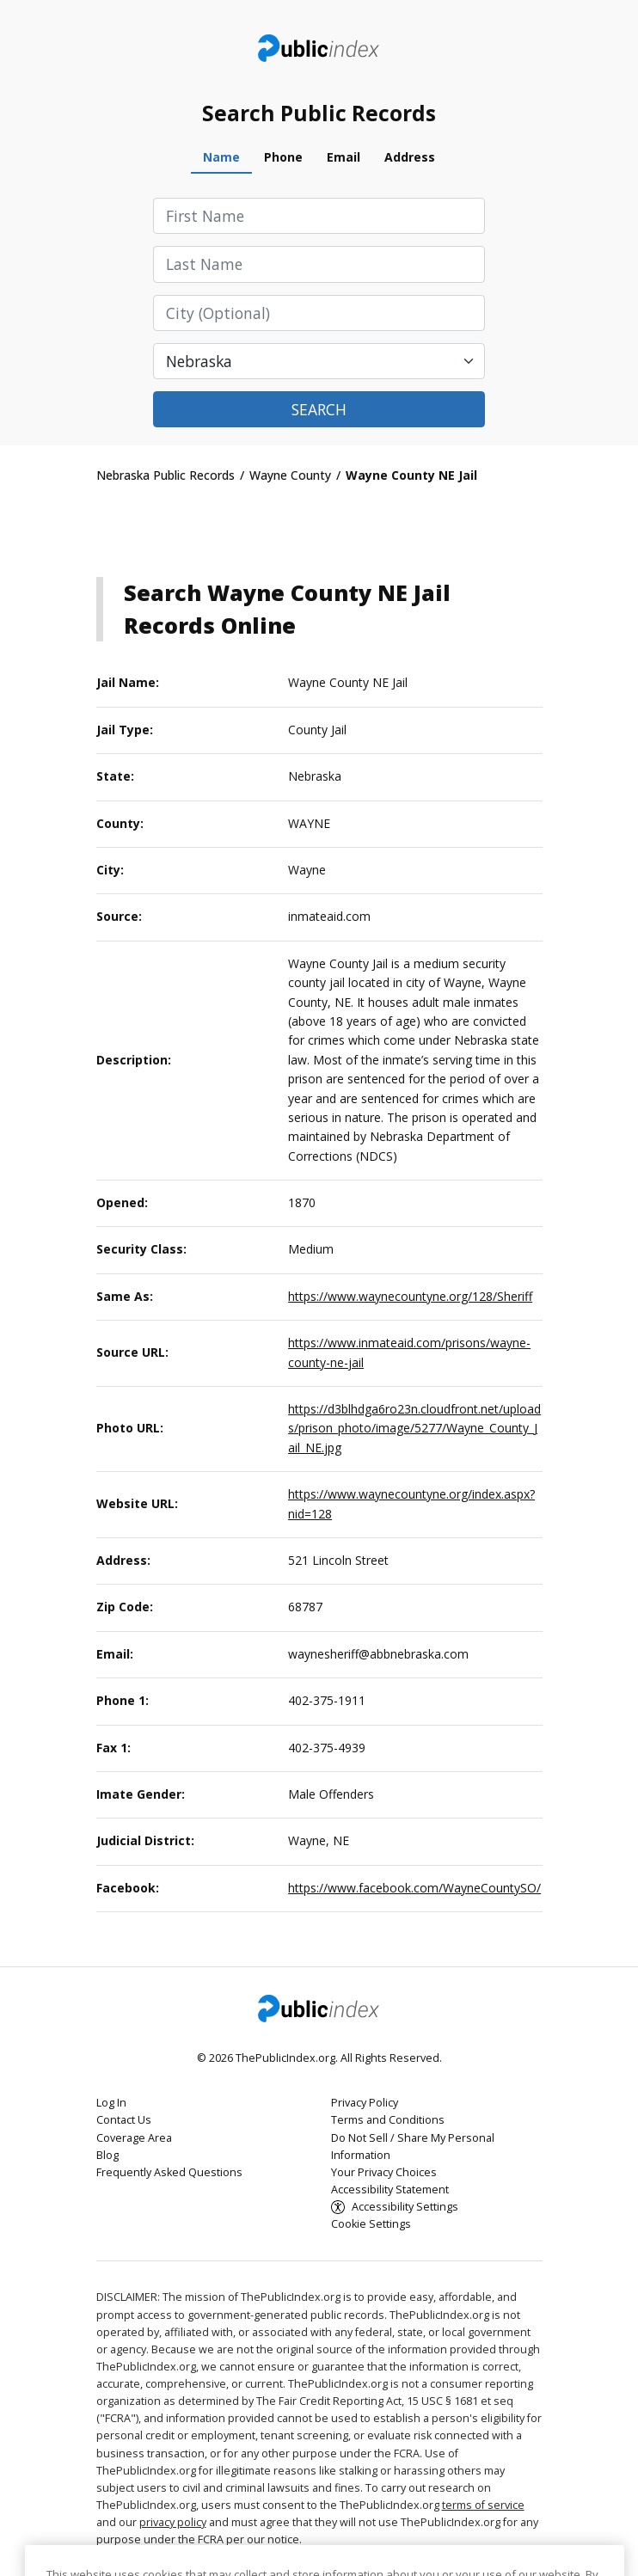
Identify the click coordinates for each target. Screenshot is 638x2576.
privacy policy (172, 2522)
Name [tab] (221, 157)
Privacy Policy (364, 2102)
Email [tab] (343, 157)
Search (319, 409)
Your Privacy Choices (384, 2172)
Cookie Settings (371, 2224)
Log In (111, 2102)
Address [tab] (409, 157)
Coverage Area (134, 2138)
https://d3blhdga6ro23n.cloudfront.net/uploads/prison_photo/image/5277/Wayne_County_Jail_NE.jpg (414, 1428)
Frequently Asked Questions (169, 2172)
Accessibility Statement (390, 2189)
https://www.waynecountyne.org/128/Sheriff (410, 1296)
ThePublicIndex (319, 48)
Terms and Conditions (388, 2120)
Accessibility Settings (405, 2206)
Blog (107, 2155)
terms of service (483, 2505)
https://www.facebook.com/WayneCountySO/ (414, 1888)
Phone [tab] (283, 157)
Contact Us (123, 2120)
